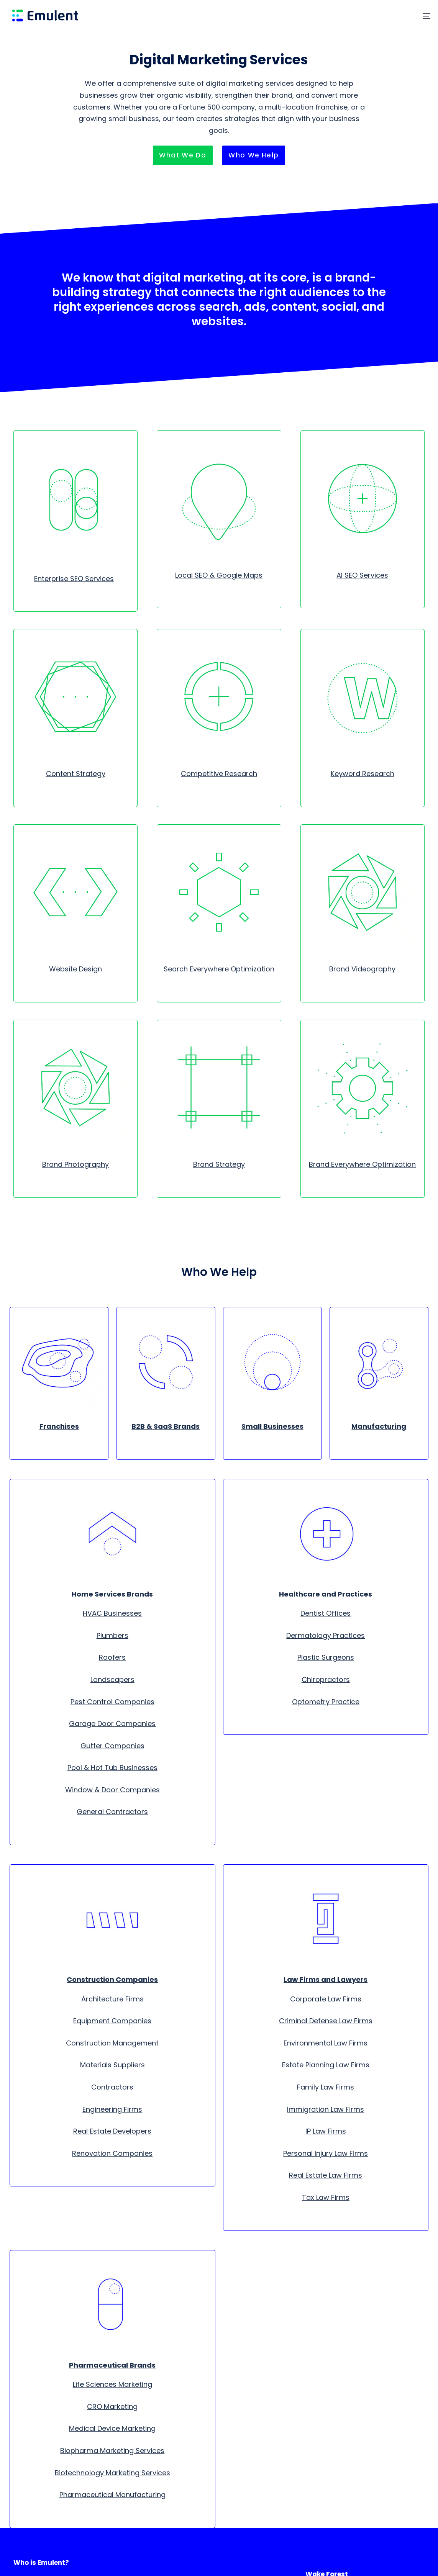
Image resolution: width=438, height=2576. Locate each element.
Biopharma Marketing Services (112, 2450)
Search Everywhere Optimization (219, 969)
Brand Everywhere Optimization (362, 1164)
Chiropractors (326, 1679)
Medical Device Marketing (112, 2428)
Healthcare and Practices (325, 1594)
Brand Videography (362, 969)
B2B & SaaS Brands (165, 1426)
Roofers (112, 1657)
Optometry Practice (325, 1701)
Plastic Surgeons (325, 1657)
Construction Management (112, 2043)
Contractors (112, 2087)
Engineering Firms (112, 2109)
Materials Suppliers (112, 2065)
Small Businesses (272, 1426)
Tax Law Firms (325, 2197)
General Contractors (112, 1811)
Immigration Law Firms (325, 2109)
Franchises (59, 1426)
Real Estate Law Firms (325, 2175)
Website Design (75, 969)
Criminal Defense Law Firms (325, 2021)
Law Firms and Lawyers (325, 1979)
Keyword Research (362, 773)
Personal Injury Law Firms (325, 2153)
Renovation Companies (112, 2153)
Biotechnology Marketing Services (112, 2473)
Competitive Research (219, 773)
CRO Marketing (112, 2406)
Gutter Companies (112, 1746)
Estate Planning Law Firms (325, 2065)
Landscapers (112, 1679)
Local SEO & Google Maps (218, 575)
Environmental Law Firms (325, 2043)
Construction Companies (112, 1979)
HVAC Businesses (112, 1613)
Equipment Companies (112, 2021)
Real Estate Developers (112, 2131)
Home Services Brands (112, 1594)
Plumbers (112, 1635)
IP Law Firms (325, 2131)
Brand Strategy (219, 1164)
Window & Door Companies (112, 1790)
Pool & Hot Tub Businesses (112, 1767)
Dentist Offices (325, 1613)
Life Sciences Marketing (112, 2384)
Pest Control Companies (112, 1701)
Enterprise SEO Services (74, 578)
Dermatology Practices (325, 1635)
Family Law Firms (325, 2087)
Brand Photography (75, 1164)
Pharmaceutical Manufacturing (112, 2494)
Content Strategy (75, 773)
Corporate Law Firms (325, 1999)
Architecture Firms (112, 1999)
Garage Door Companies (112, 1723)
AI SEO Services (362, 575)
